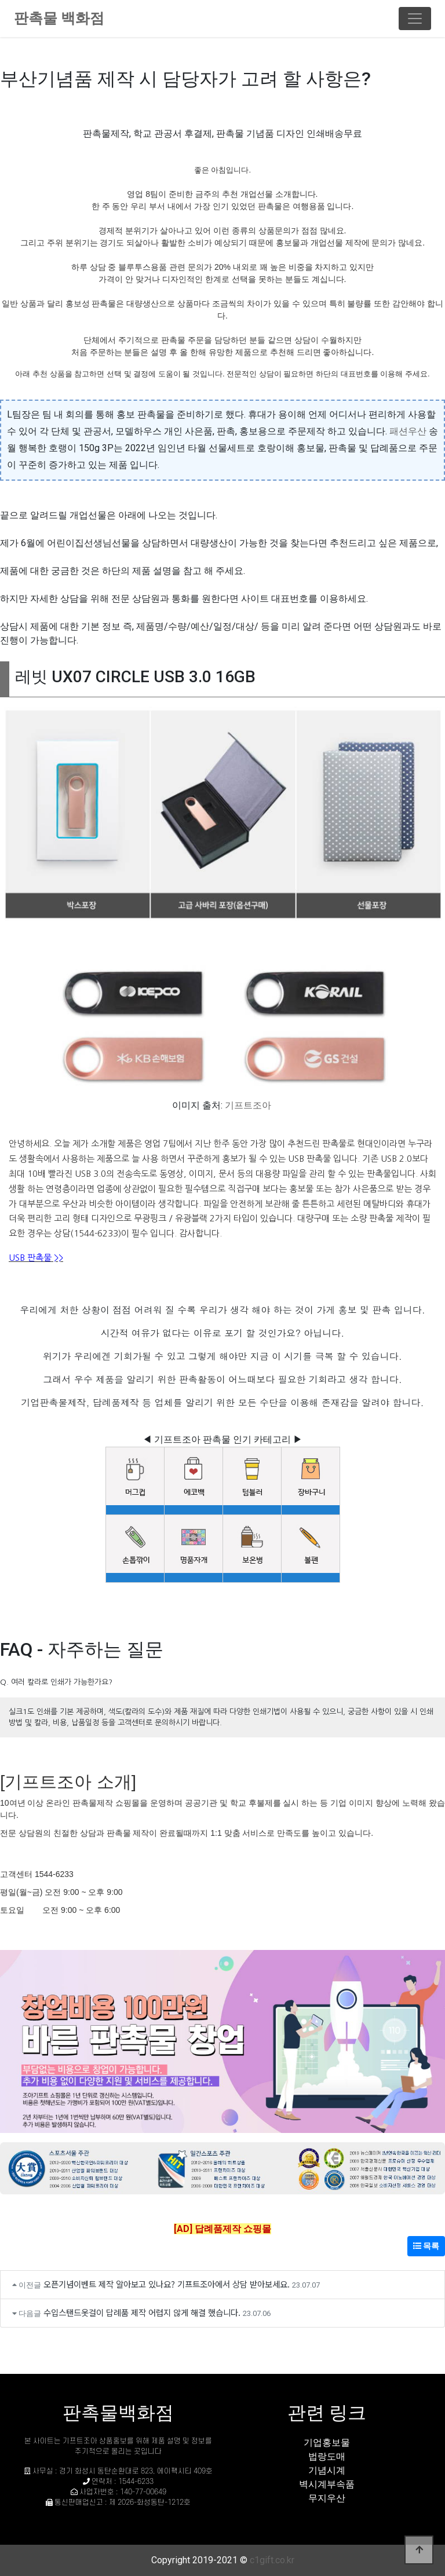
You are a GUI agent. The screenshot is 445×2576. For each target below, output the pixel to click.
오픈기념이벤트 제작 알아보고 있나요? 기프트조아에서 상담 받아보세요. (166, 2284)
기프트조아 (248, 1105)
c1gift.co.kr (272, 2560)
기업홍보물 (327, 2442)
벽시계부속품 (327, 2484)
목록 (426, 2246)
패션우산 (407, 431)
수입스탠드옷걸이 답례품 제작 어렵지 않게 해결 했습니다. (141, 2312)
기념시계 (326, 2470)
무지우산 (326, 2498)
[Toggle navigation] (415, 18)
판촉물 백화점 (59, 18)
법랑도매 (326, 2456)
